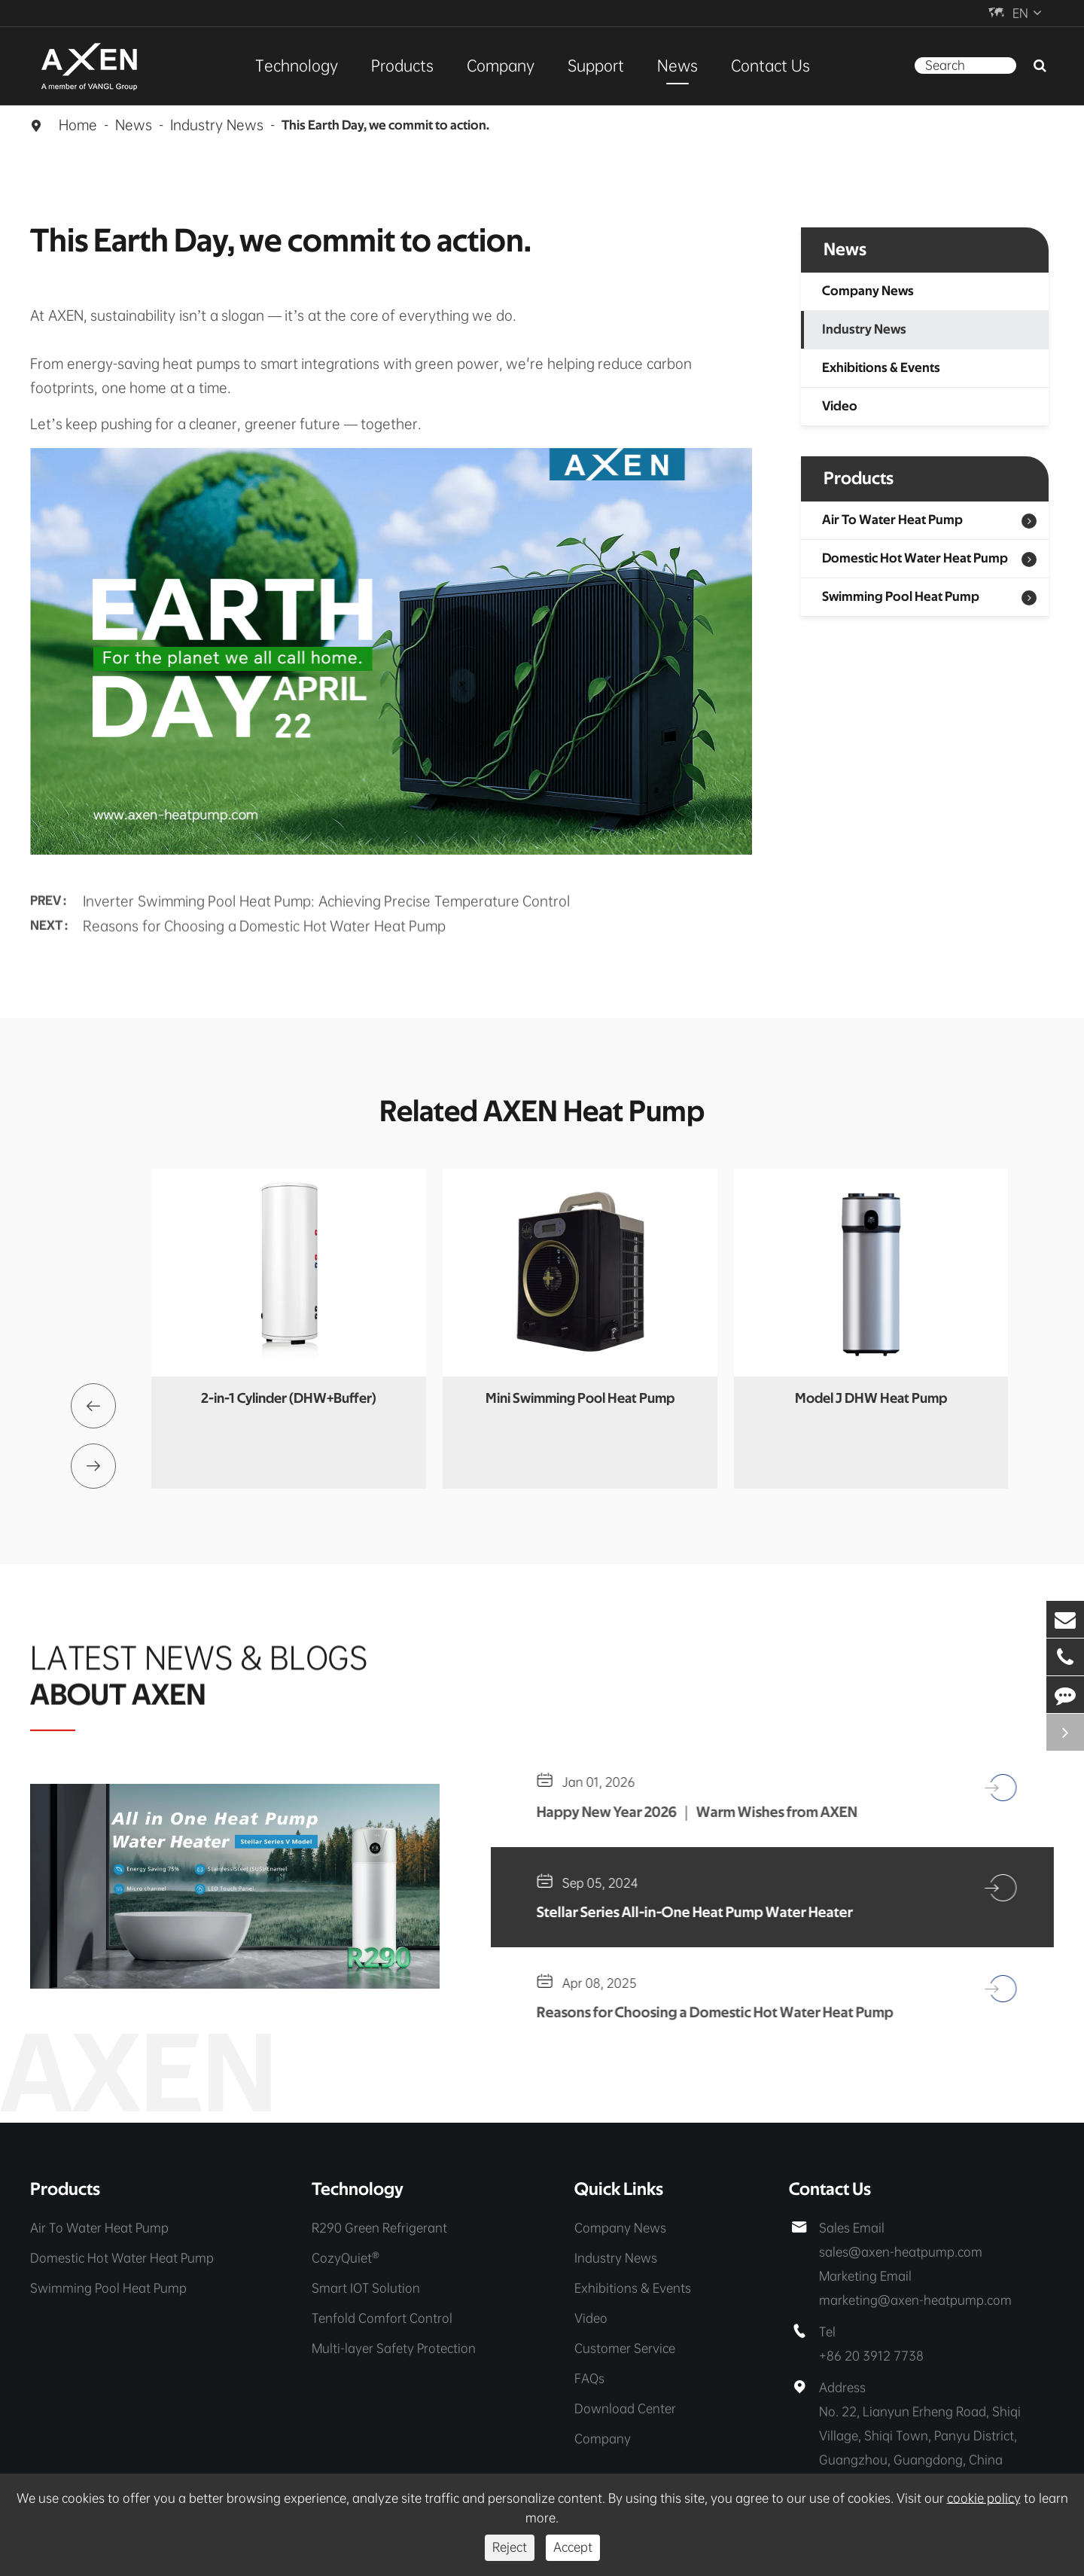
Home (78, 125)
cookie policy (984, 2498)
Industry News (216, 125)
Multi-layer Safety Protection (394, 2348)
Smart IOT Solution (366, 2288)
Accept (572, 2547)
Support (596, 65)
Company (500, 65)
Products (402, 65)
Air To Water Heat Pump (892, 520)
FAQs (589, 2378)
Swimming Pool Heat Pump (900, 597)
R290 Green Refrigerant (379, 2228)
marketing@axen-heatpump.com (915, 2300)
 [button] (93, 1406)
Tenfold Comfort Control (382, 2318)
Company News (868, 291)
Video (839, 406)
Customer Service (624, 2348)
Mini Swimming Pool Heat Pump (580, 1399)
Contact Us (770, 65)
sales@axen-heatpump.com (900, 2252)
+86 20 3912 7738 (871, 2356)
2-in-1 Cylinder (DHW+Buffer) (288, 1399)
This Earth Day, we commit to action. (385, 126)
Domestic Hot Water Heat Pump (915, 559)
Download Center (625, 2408)
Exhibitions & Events (881, 368)
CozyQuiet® (345, 2258)
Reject (509, 2547)
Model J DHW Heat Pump (871, 1399)
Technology (296, 65)
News (677, 65)
